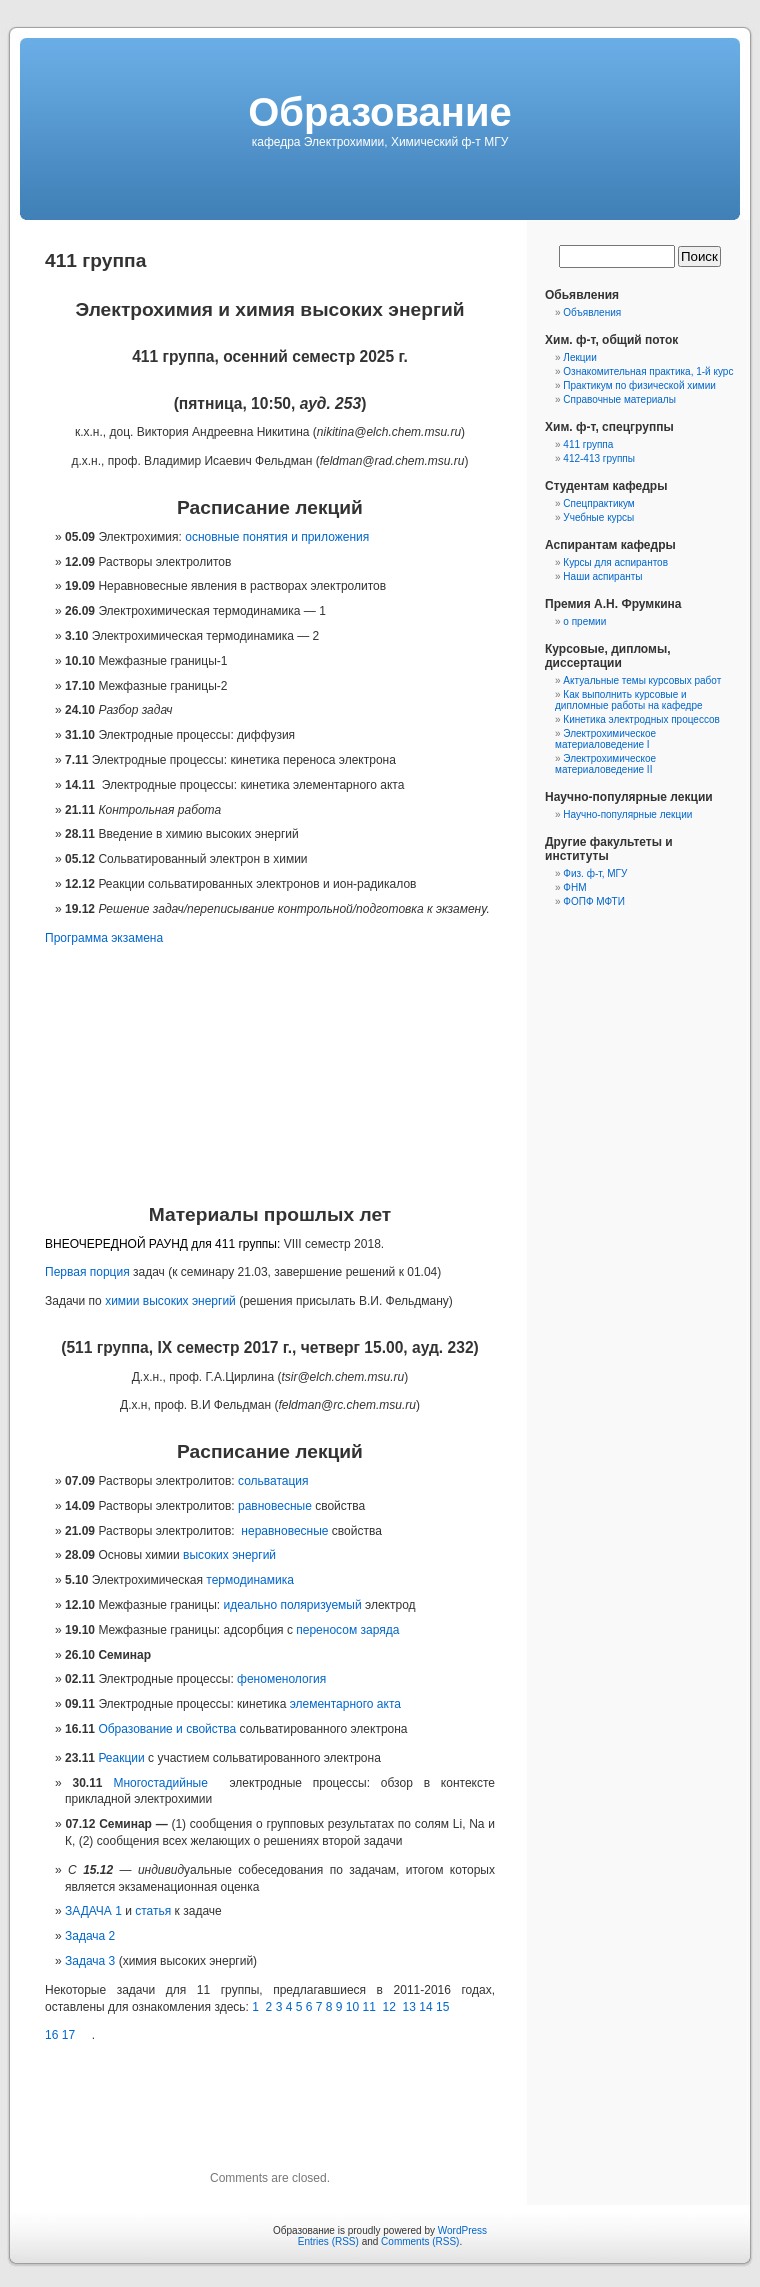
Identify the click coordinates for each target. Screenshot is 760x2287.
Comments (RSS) (420, 2241)
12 (389, 2007)
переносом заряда (347, 1630)
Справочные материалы (619, 399)
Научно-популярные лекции (627, 814)
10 (352, 2007)
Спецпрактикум (598, 503)
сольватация (273, 1481)
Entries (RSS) (328, 2241)
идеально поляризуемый (292, 1605)
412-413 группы (599, 458)
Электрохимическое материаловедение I (605, 739)
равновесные (275, 1506)
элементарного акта (345, 1704)
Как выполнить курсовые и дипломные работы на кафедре (629, 700)
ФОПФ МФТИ (594, 901)
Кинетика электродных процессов (641, 719)
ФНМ (574, 887)
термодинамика (250, 1580)
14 (425, 2007)
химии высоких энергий (170, 1301)
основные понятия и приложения (277, 537)
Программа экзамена (104, 938)
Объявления (592, 312)
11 (369, 2007)
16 (51, 2035)
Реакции (121, 1758)
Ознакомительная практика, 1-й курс (648, 371)
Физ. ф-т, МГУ (595, 873)
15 (442, 2007)
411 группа (588, 444)
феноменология (281, 1679)
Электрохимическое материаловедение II (605, 764)
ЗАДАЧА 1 (93, 1911)
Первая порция (87, 1272)
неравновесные (284, 1531)
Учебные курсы (598, 517)
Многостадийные (160, 1783)
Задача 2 (90, 1936)
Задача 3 (90, 1961)
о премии (584, 621)
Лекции (579, 357)
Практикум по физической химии (639, 385)
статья (153, 1911)
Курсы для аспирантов (615, 562)
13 (409, 2007)
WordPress (462, 2230)
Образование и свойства (167, 1729)
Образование (380, 112)
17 (68, 2035)
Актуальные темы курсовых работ (642, 680)
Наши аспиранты (602, 576)
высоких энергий (229, 1555)
